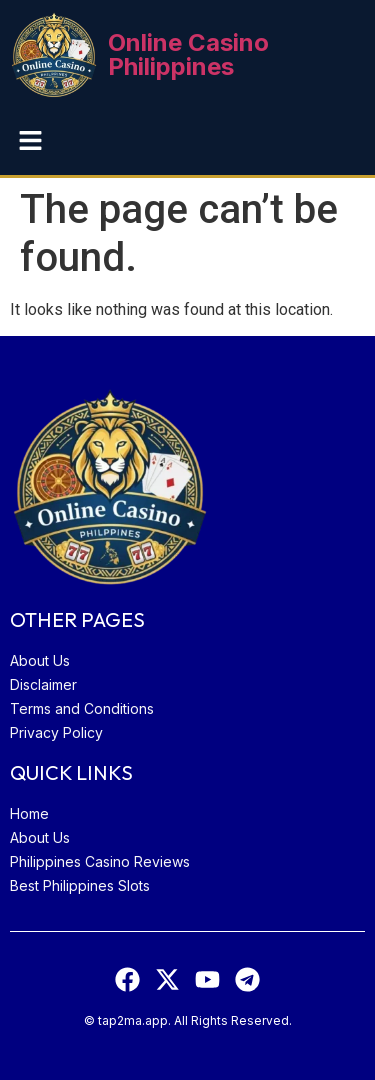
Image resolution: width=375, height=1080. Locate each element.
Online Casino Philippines (188, 54)
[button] (30, 142)
